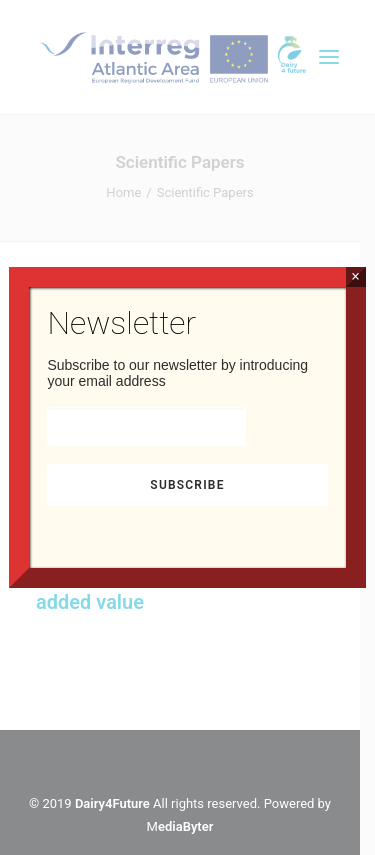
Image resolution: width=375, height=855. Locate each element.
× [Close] (355, 276)
